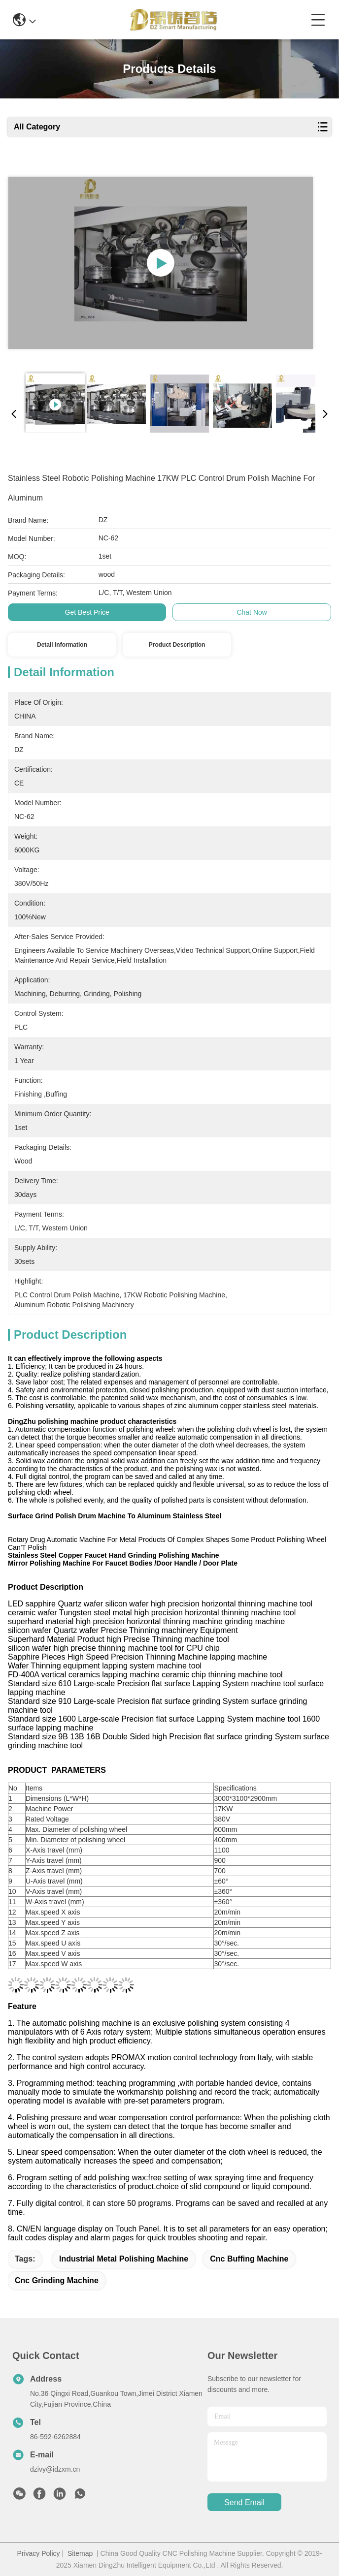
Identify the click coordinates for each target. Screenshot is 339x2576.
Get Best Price (87, 612)
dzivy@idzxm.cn (55, 2469)
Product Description (177, 644)
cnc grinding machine (57, 2280)
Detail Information (62, 644)
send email (244, 2502)
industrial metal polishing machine (123, 2259)
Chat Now (252, 612)
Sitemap (80, 2553)
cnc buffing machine (249, 2259)
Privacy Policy (38, 2553)
